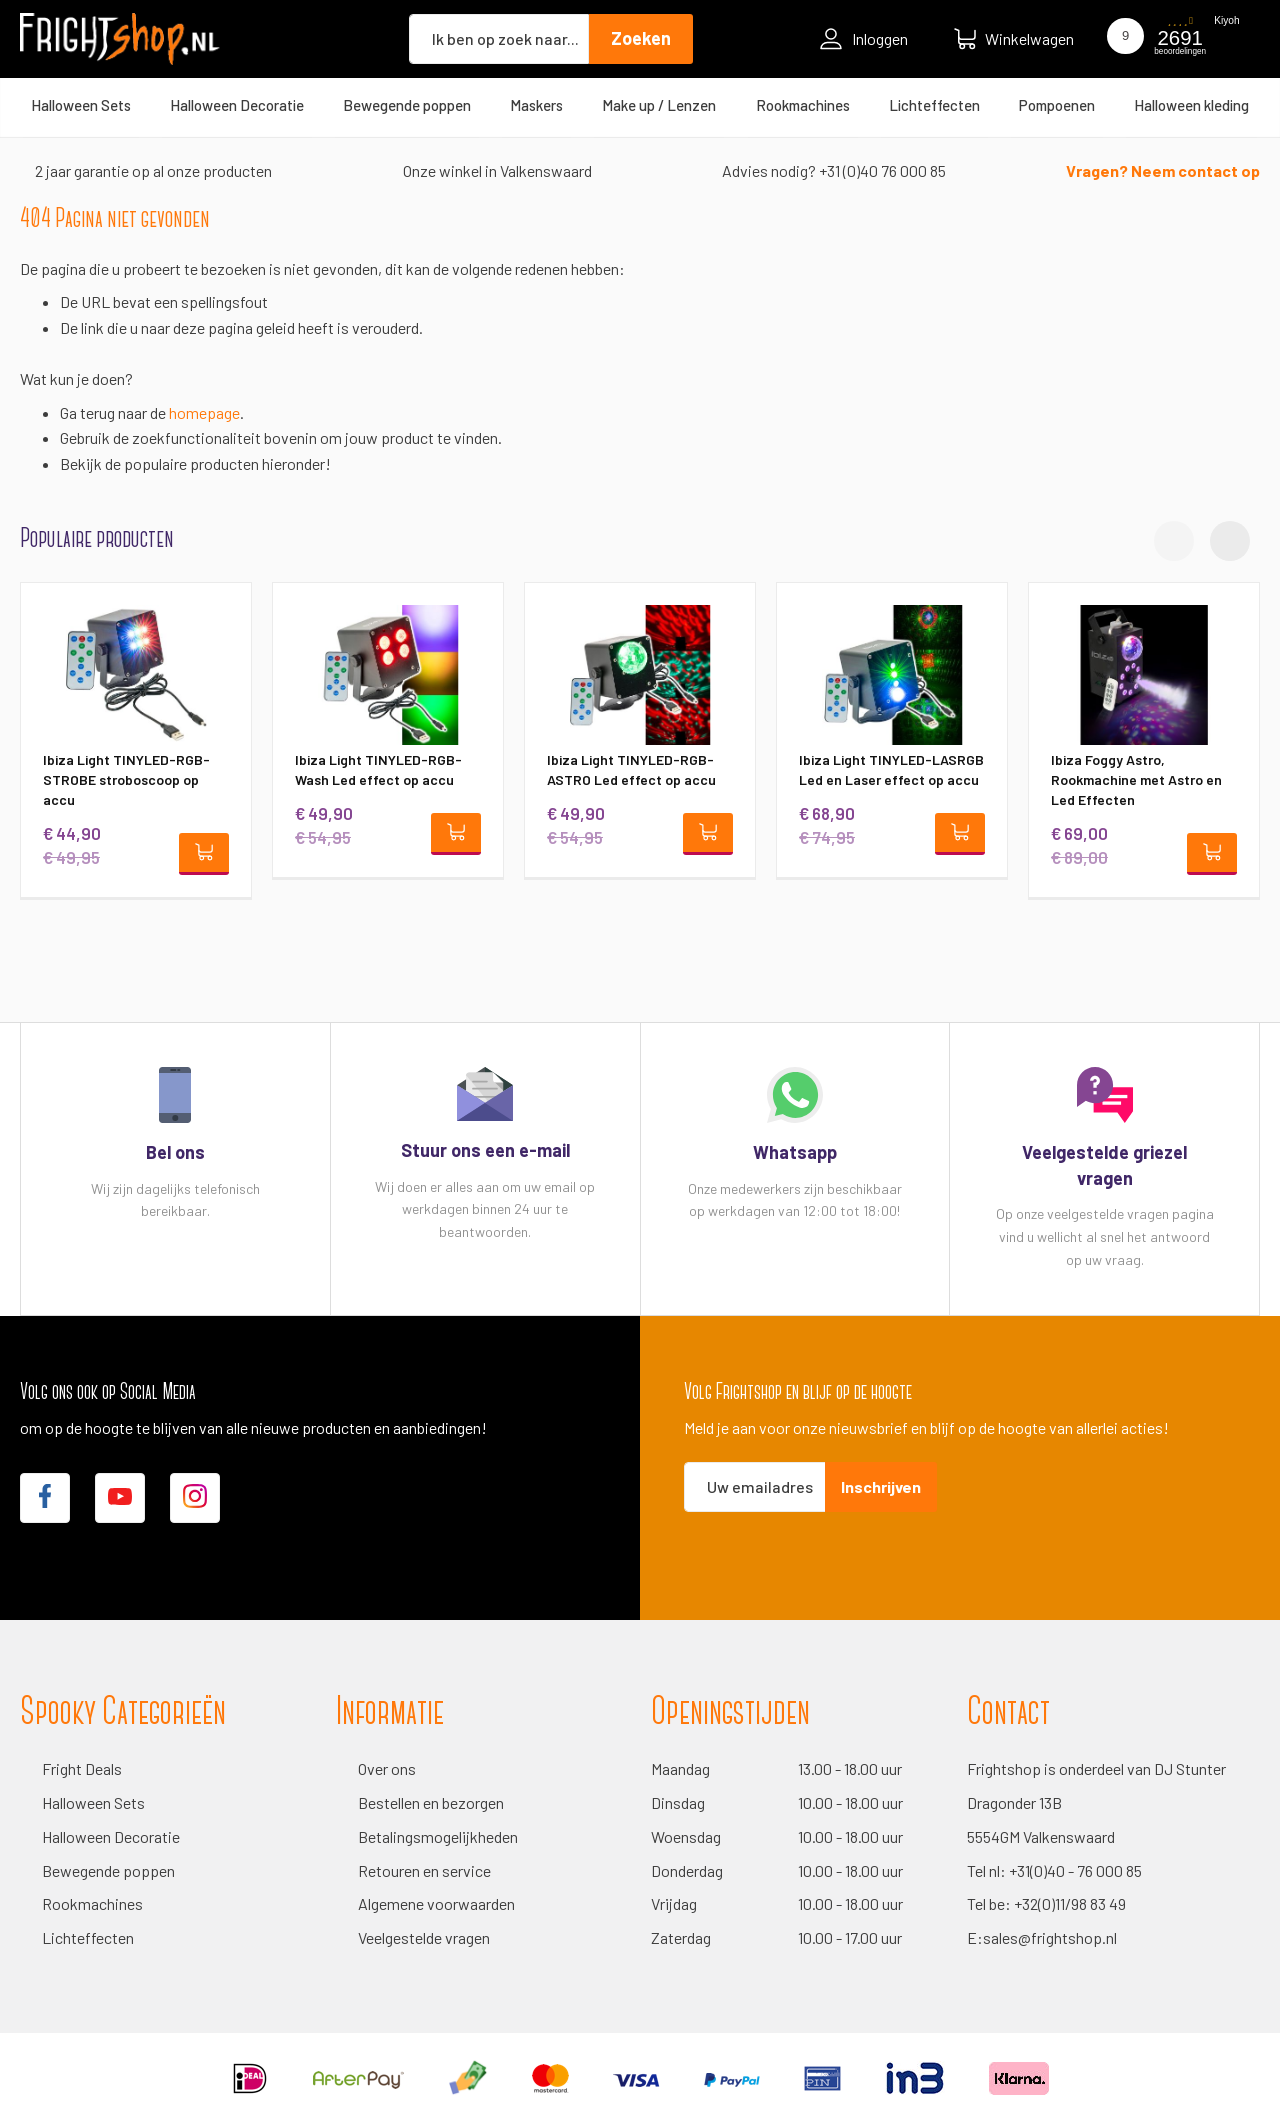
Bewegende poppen (108, 1870)
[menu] (640, 105)
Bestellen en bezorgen (431, 1802)
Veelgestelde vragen (424, 1937)
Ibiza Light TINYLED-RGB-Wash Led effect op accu (378, 769)
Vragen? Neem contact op (1163, 170)
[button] (1230, 541)
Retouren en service (424, 1870)
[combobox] (499, 39)
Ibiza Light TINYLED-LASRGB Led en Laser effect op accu (891, 769)
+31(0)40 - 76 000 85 (1075, 1870)
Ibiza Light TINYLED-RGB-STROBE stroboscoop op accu (126, 779)
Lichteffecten (88, 1937)
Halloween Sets (93, 1802)
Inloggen (864, 39)
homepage (204, 412)
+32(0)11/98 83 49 (1070, 1903)
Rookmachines (92, 1903)
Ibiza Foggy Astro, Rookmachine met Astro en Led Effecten (1136, 779)
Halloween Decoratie (111, 1836)
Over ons (387, 1768)
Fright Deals (82, 1768)
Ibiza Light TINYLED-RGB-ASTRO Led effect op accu (631, 769)
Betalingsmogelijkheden (438, 1836)
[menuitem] (81, 105)
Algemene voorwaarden (436, 1903)
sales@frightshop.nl (1050, 1937)
